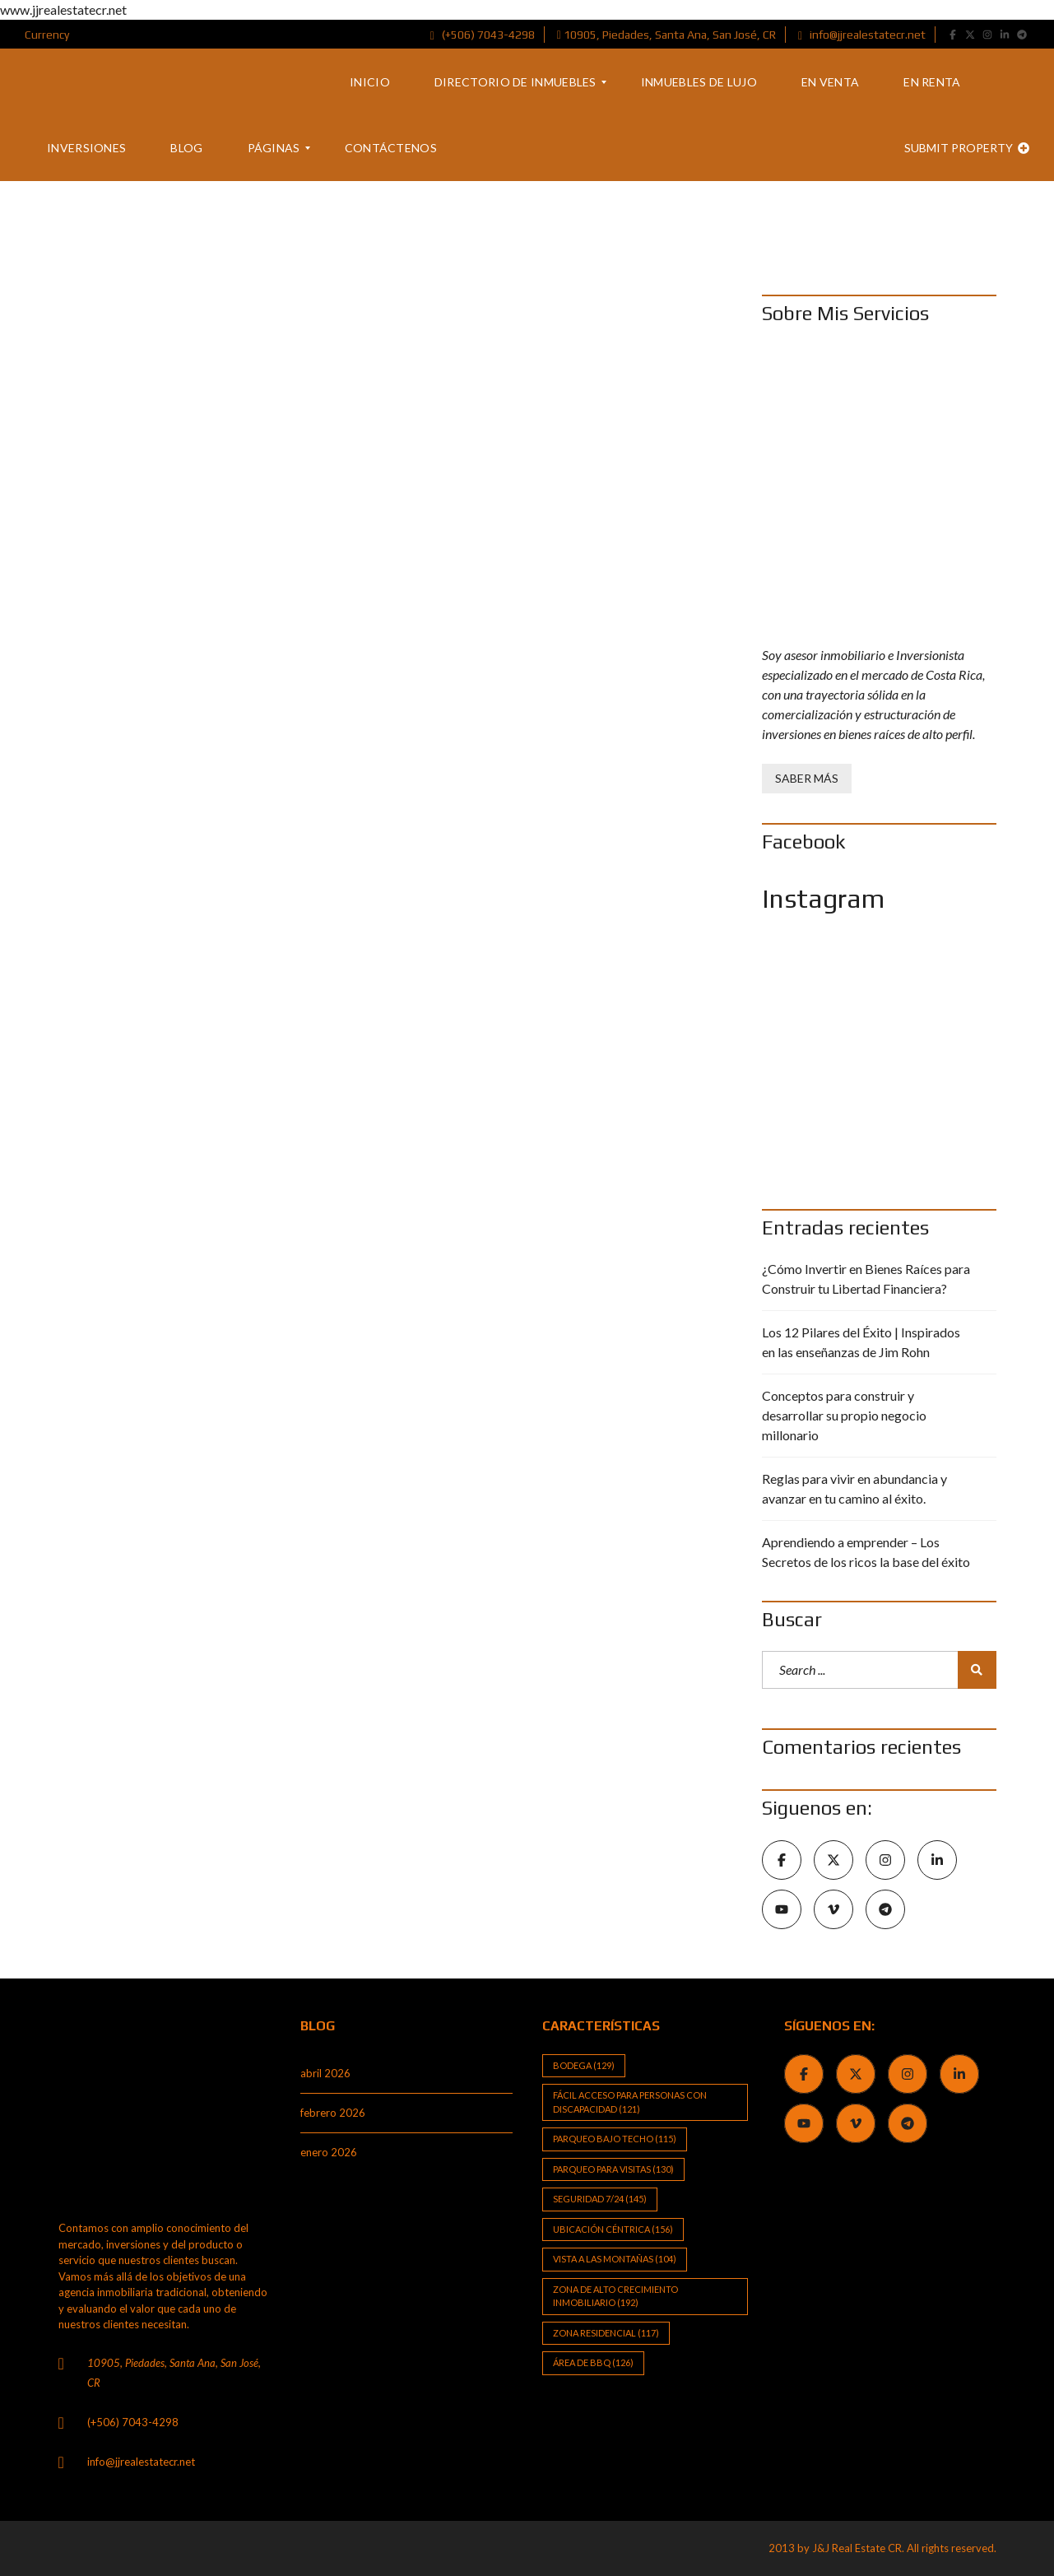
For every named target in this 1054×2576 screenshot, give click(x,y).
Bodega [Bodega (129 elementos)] (584, 2065)
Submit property (966, 148)
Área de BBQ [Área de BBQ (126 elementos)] (593, 2362)
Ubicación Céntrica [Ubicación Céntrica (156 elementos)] (613, 2229)
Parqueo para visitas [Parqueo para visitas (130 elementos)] (613, 2169)
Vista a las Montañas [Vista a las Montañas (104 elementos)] (614, 2258)
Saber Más (807, 778)
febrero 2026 (332, 2112)
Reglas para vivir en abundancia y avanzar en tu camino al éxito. (854, 1488)
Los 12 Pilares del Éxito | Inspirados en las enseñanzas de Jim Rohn (861, 1342)
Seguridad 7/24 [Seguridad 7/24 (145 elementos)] (600, 2198)
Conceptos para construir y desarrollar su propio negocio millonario (844, 1415)
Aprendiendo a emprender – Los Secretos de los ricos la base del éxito (866, 1551)
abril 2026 (325, 2073)
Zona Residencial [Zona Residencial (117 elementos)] (606, 2332)
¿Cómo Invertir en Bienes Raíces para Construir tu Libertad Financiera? (866, 1278)
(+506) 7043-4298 (482, 34)
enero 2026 (328, 2152)
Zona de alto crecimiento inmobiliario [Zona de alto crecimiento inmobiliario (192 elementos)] (615, 2296)
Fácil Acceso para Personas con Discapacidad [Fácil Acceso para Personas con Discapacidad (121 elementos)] (630, 2102)
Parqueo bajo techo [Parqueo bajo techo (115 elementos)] (614, 2138)
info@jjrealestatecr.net (862, 34)
